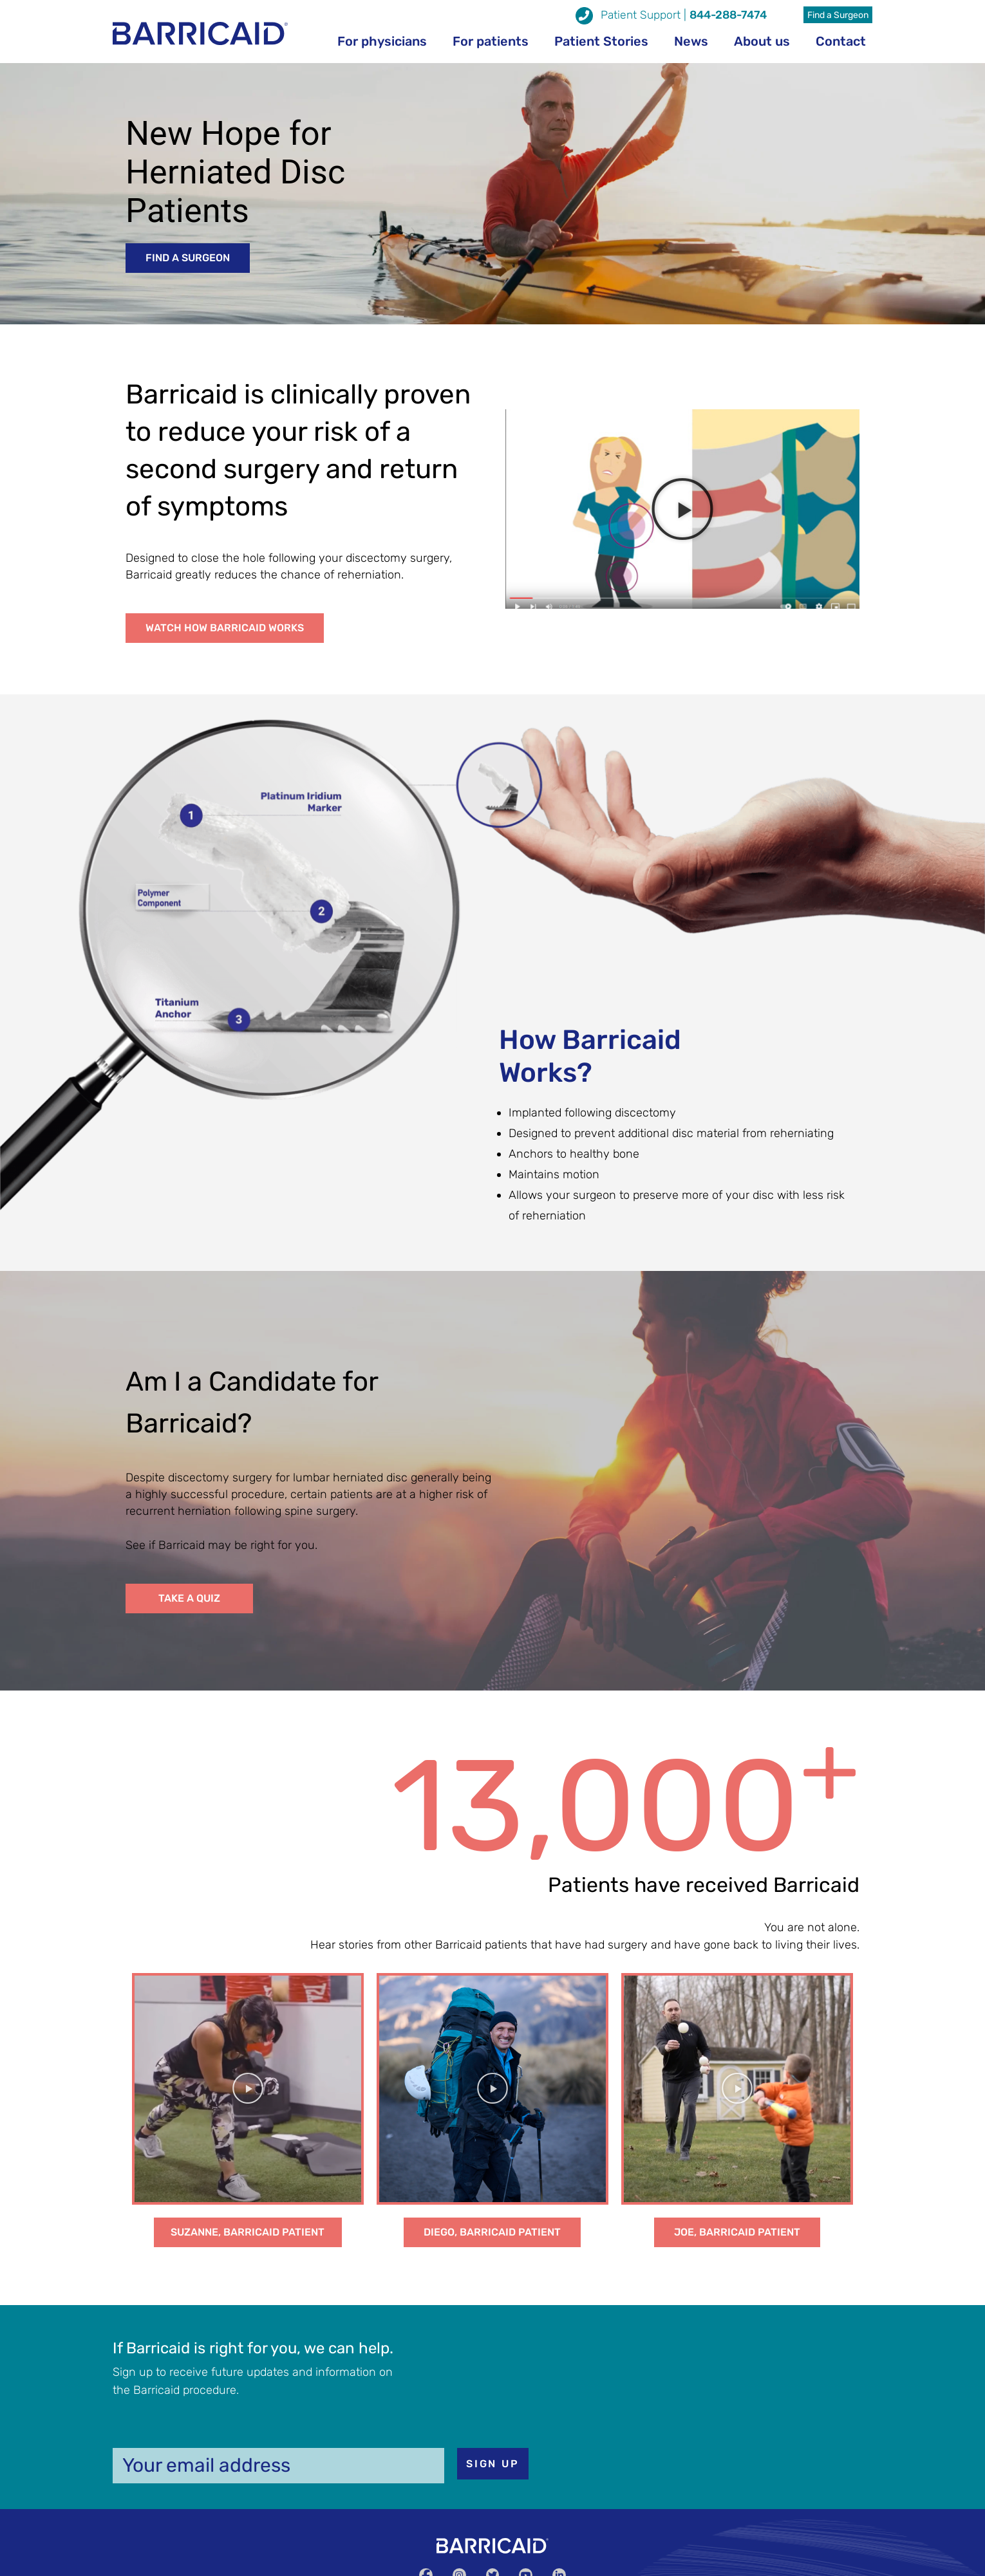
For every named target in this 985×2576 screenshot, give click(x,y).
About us (762, 41)
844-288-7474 (728, 14)
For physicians (382, 41)
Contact (841, 41)
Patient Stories (601, 41)
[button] (188, 258)
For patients (491, 41)
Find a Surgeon (837, 15)
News (691, 41)
